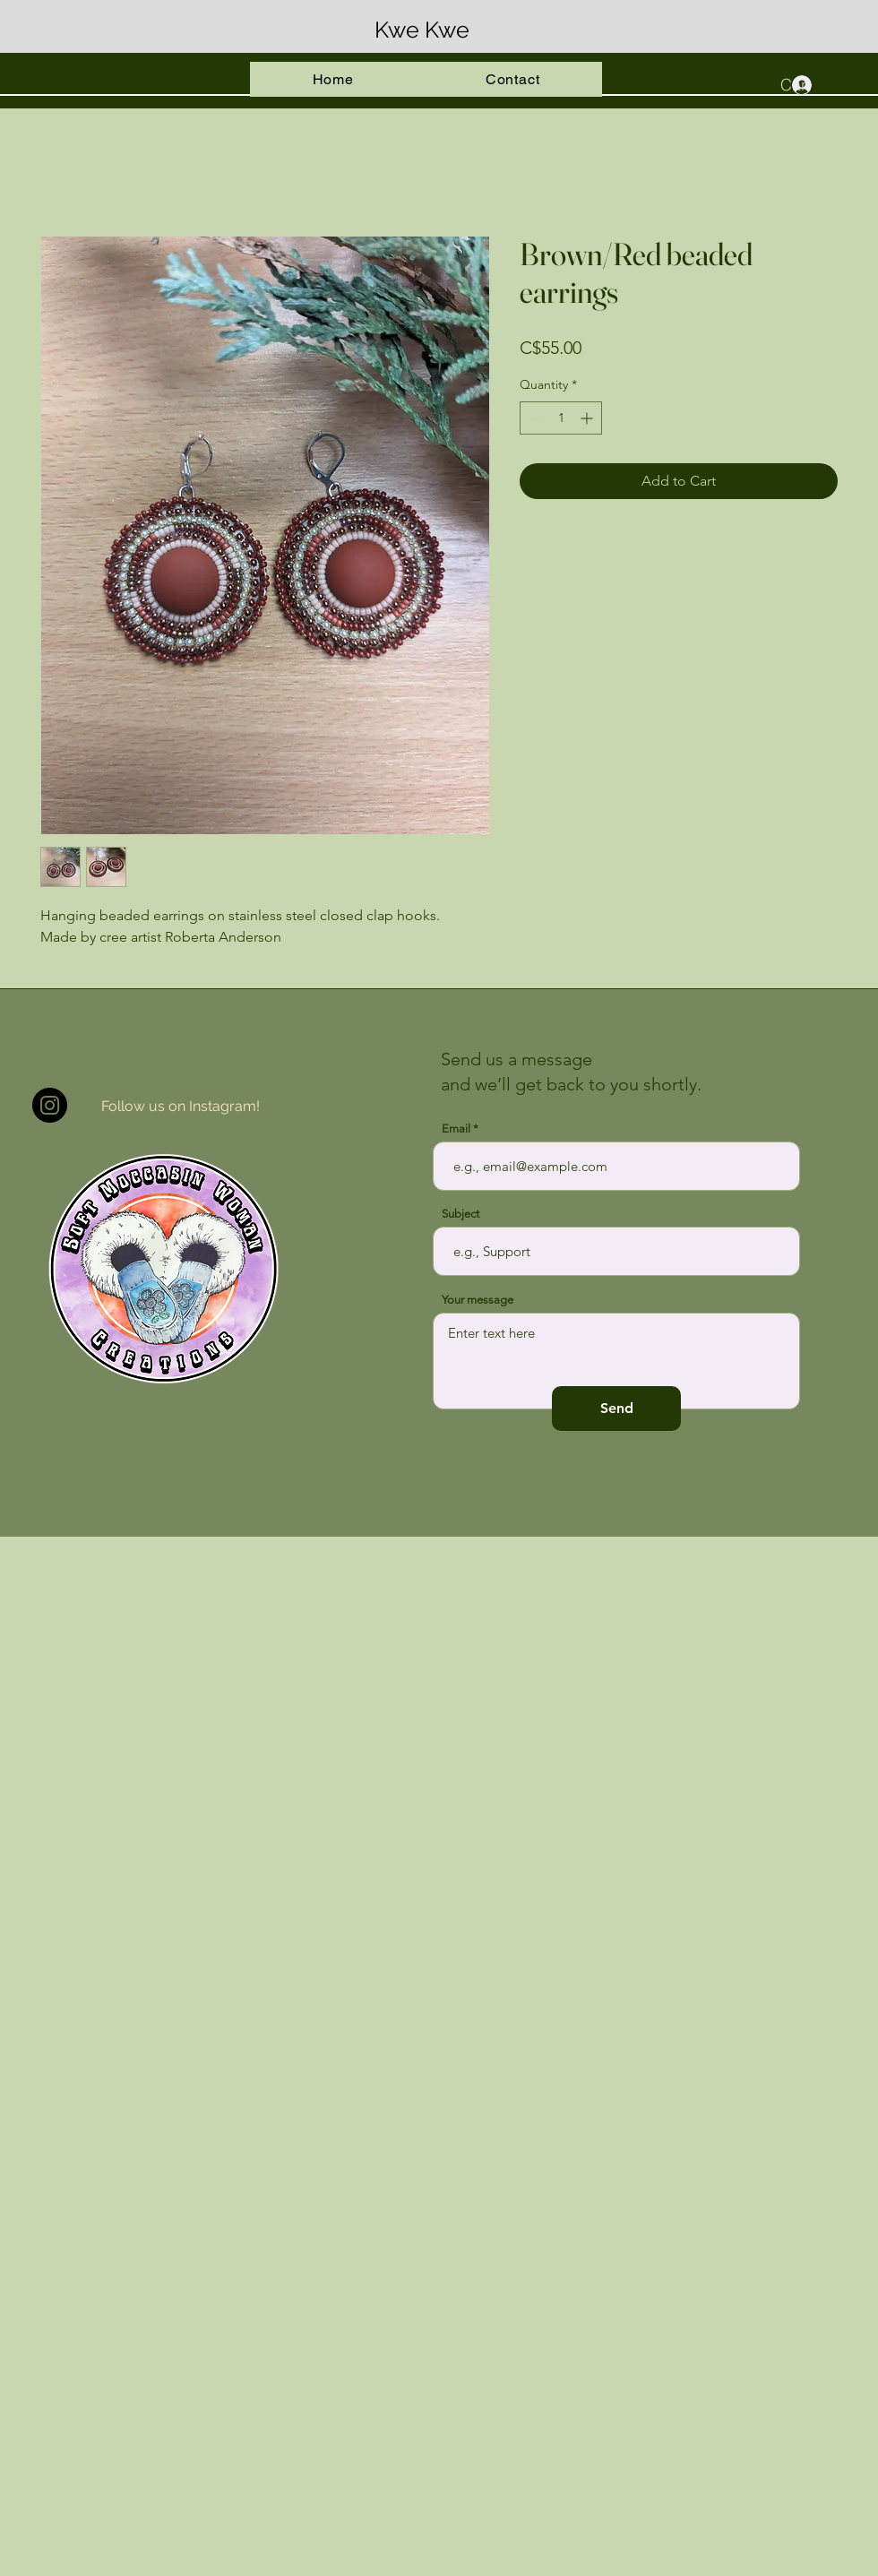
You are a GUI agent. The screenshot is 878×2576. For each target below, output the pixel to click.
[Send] (616, 1408)
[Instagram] (49, 1105)
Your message (477, 1299)
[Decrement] (533, 418)
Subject (460, 1213)
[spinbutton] (561, 418)
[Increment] (588, 418)
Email (456, 1128)
